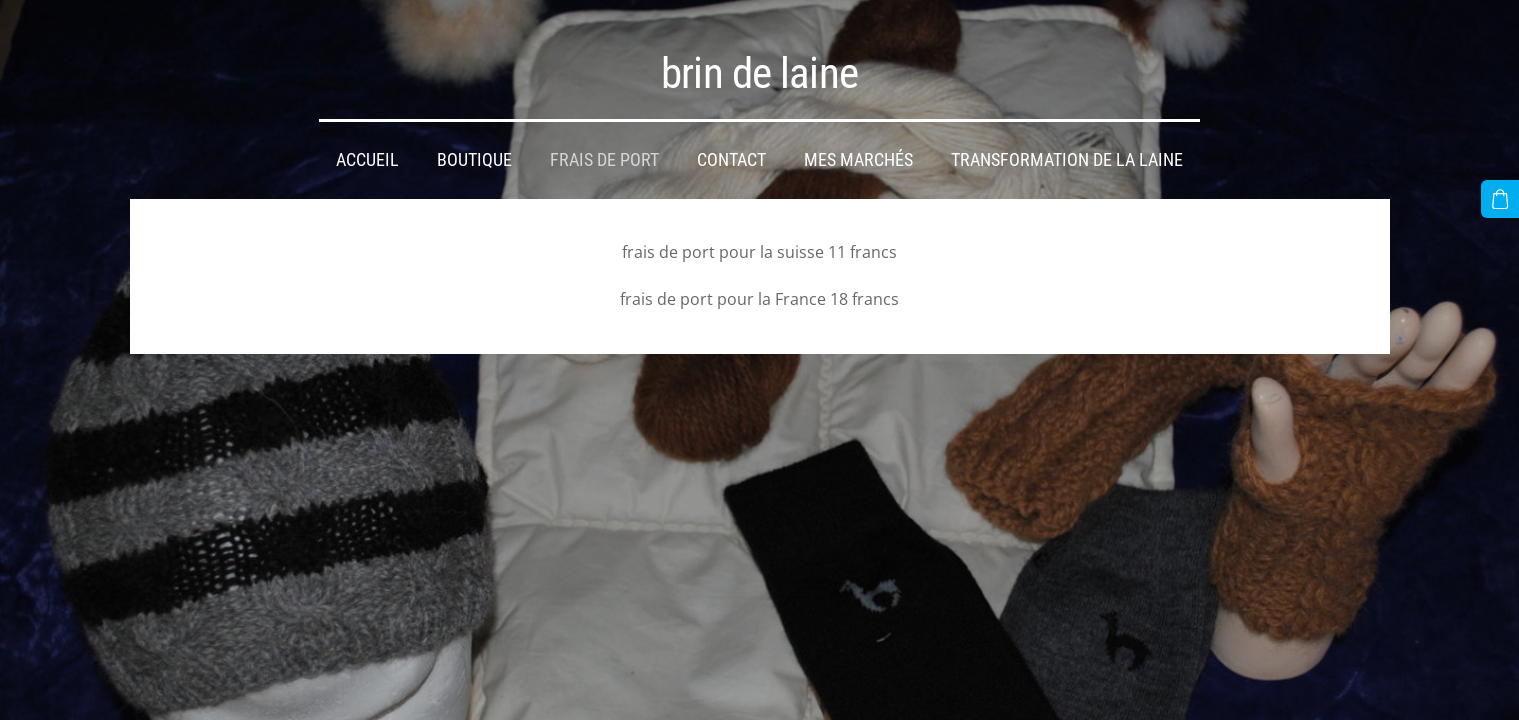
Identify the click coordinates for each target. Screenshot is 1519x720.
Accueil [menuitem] (367, 160)
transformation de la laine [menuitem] (1067, 160)
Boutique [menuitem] (474, 160)
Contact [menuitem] (731, 160)
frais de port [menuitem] (604, 160)
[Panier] (1500, 199)
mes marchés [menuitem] (858, 160)
